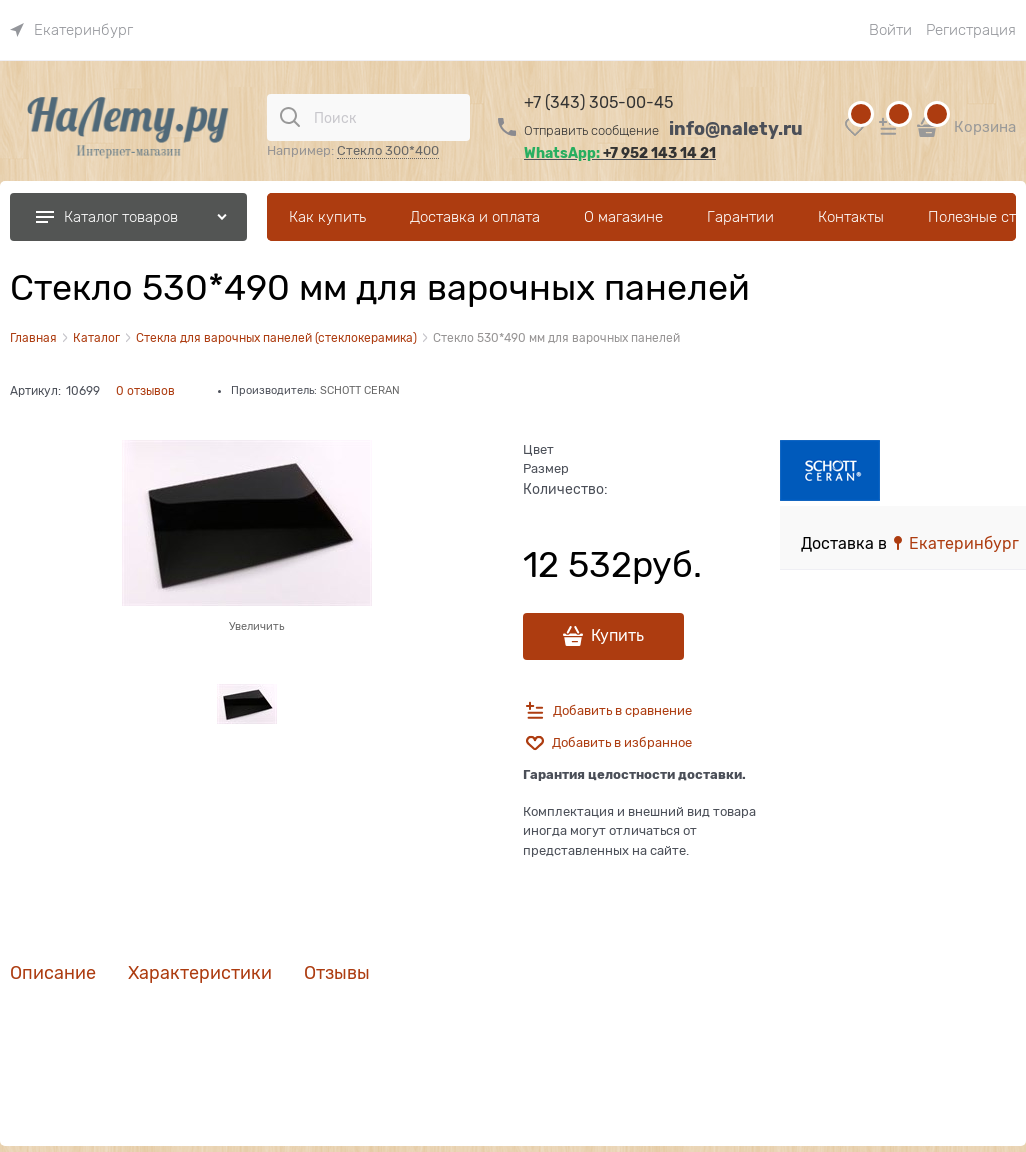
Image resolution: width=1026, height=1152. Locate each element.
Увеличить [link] (256, 626)
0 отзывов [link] (145, 391)
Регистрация (971, 30)
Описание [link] (53, 973)
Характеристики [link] (200, 973)
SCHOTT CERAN (360, 390)
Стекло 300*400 (388, 150)
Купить (617, 636)
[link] (71, 30)
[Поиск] (290, 117)
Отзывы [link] (337, 973)
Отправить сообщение (591, 130)
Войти (890, 30)
